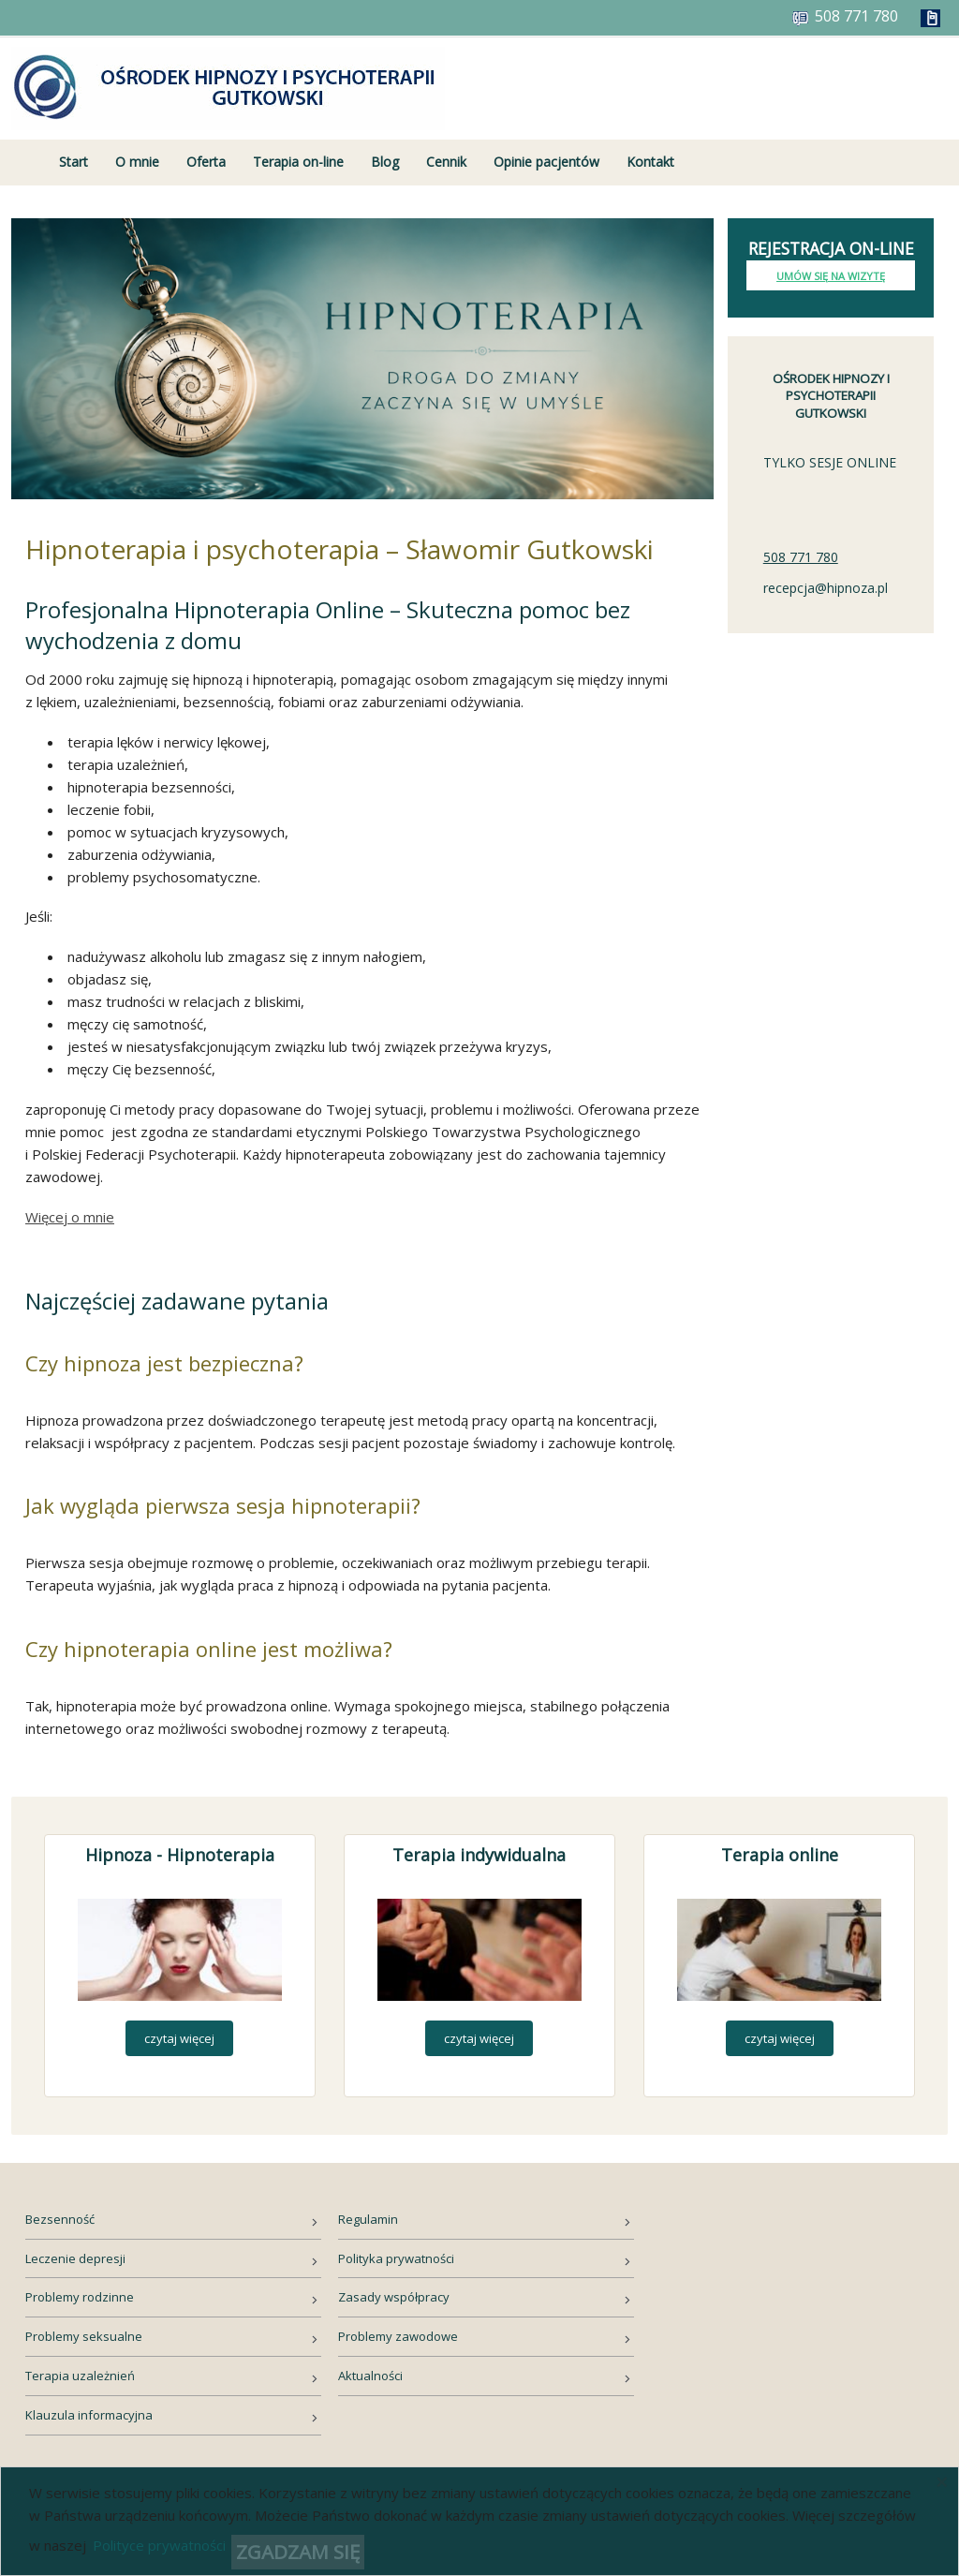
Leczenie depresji (75, 2258)
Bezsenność (60, 2219)
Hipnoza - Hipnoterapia (179, 1854)
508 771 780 (800, 557)
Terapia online (779, 1854)
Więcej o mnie (69, 1216)
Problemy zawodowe (398, 2336)
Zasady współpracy (394, 2296)
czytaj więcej (179, 2038)
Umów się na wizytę (830, 276)
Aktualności (370, 2375)
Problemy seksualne (83, 2336)
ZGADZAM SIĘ (298, 2552)
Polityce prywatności (159, 2545)
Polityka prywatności (396, 2258)
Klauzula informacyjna (89, 2414)
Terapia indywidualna (479, 1854)
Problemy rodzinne (79, 2296)
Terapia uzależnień (80, 2375)
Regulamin (368, 2219)
